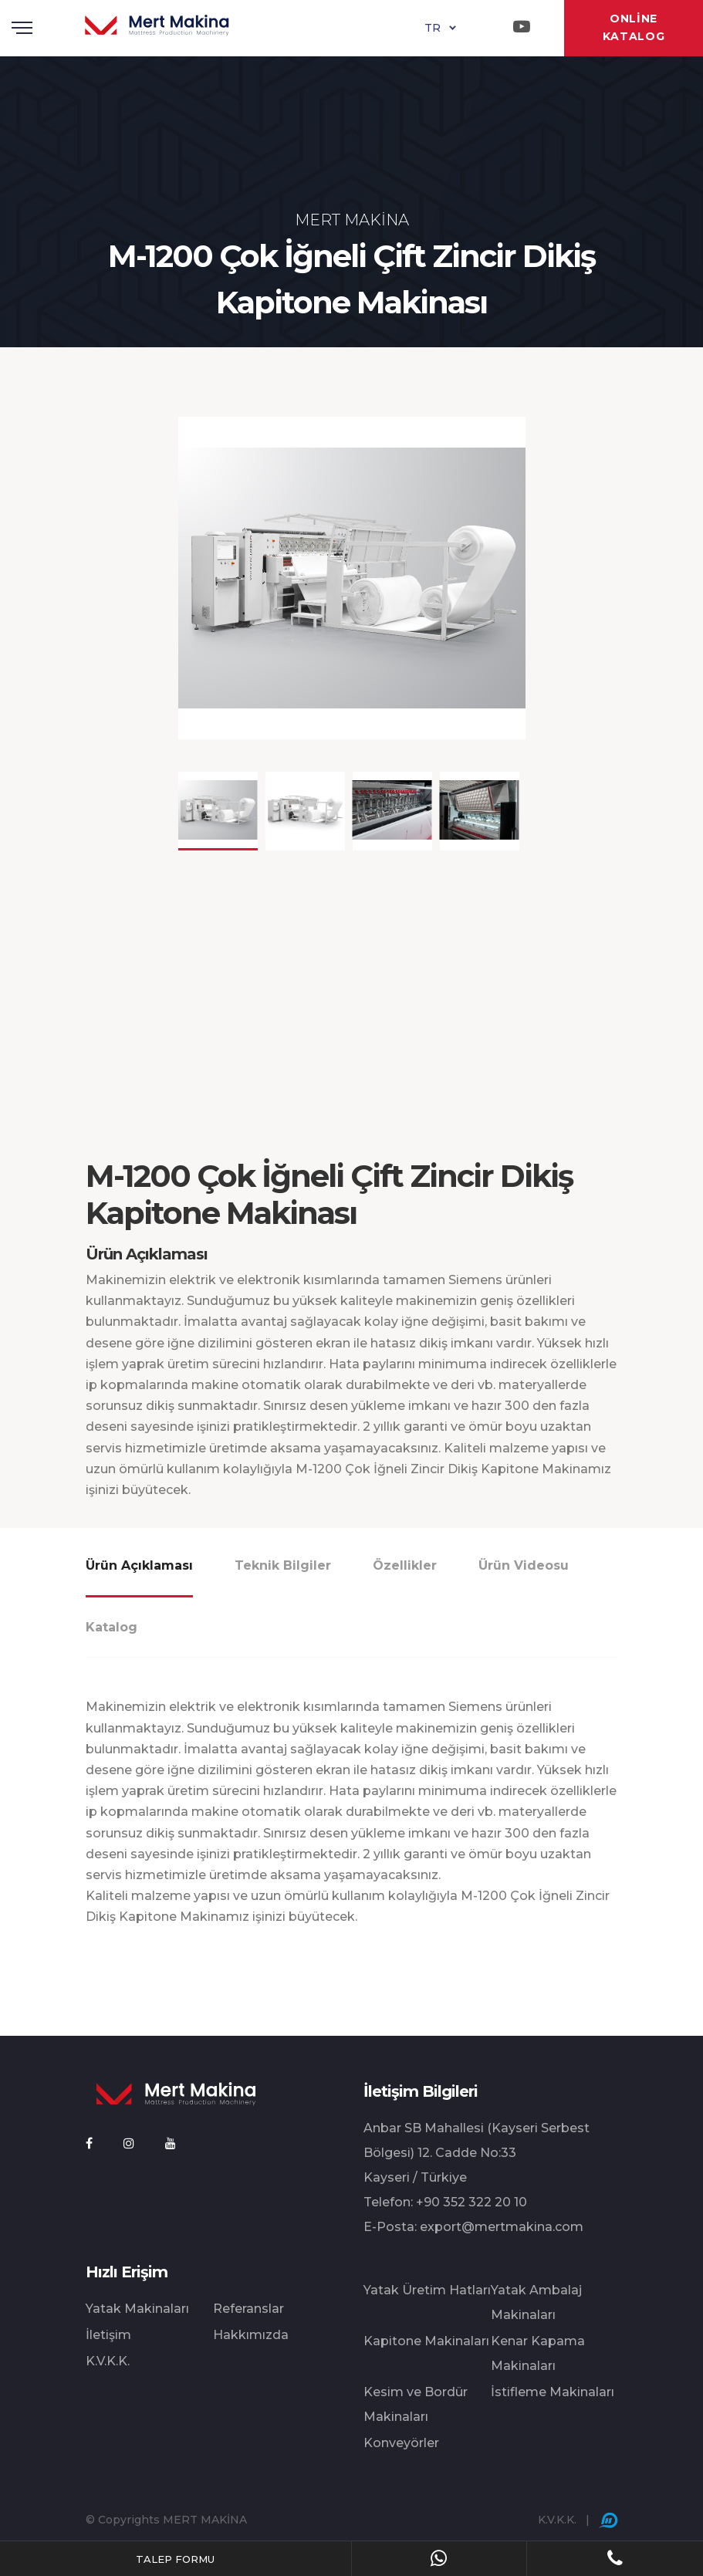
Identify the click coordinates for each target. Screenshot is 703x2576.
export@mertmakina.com (501, 2226)
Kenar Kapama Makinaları (538, 2353)
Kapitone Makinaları (426, 2341)
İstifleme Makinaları (552, 2392)
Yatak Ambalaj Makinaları (536, 2302)
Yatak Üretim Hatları (427, 2290)
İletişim (108, 2335)
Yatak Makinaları (137, 2308)
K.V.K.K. (108, 2361)
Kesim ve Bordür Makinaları (415, 2404)
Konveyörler (401, 2443)
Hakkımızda (251, 2335)
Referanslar (248, 2308)
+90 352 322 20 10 (471, 2202)
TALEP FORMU (175, 2559)
